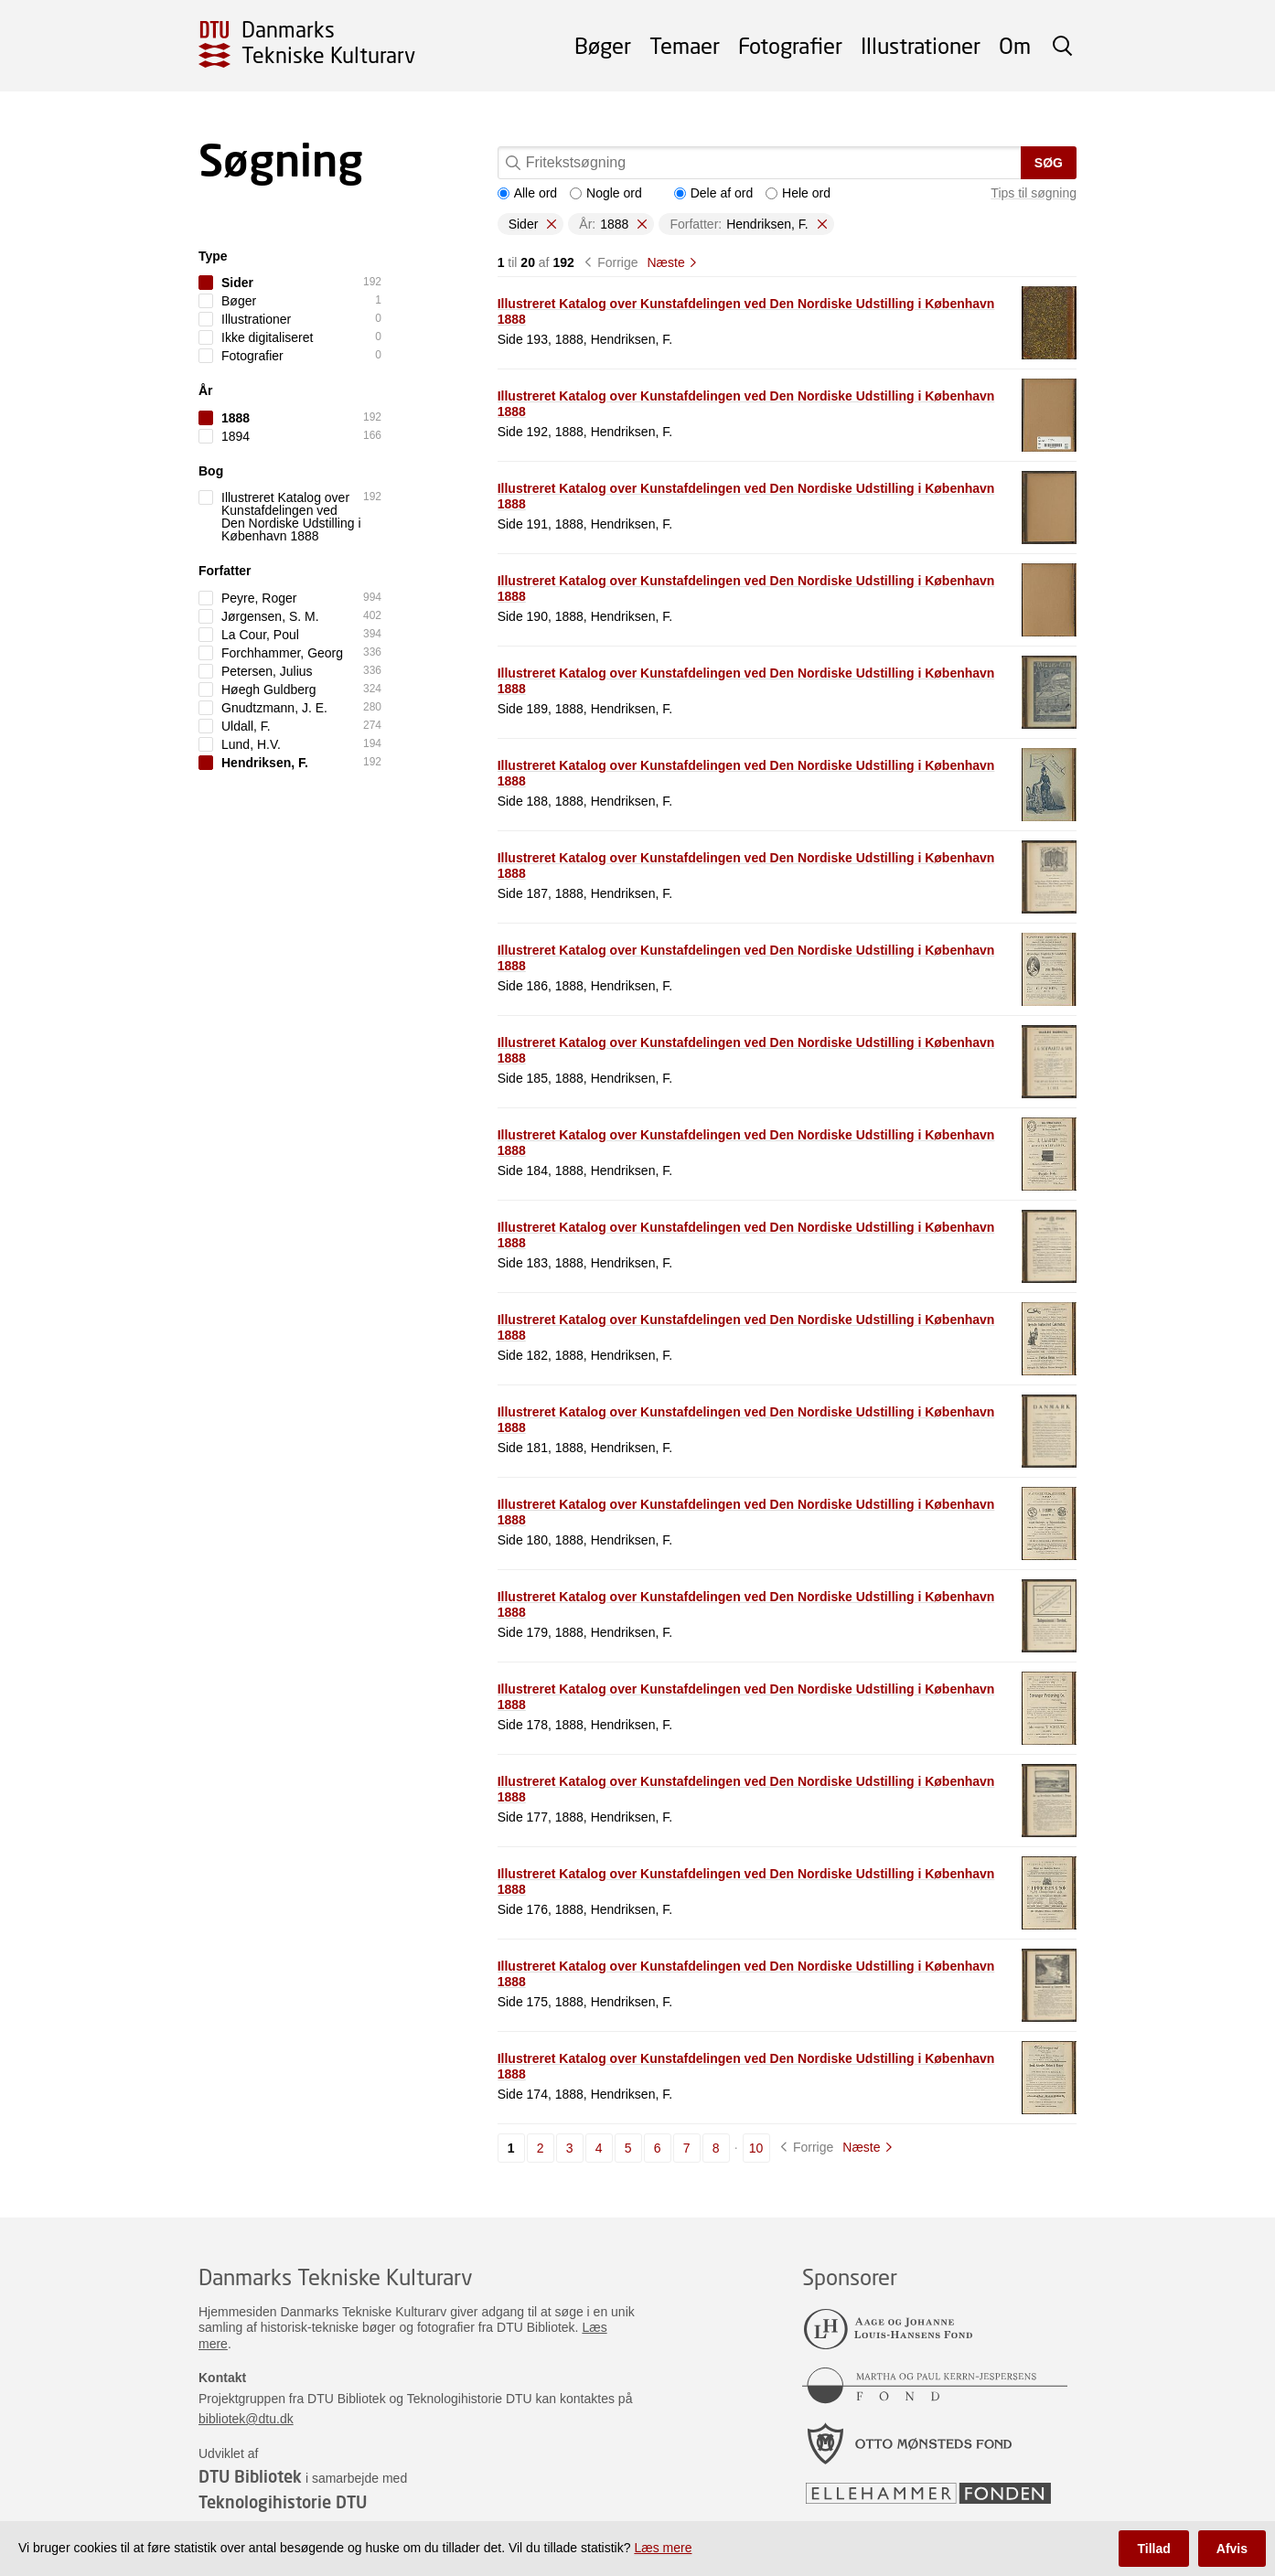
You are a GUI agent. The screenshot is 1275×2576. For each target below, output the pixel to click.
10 (756, 2148)
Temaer (684, 45)
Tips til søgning (1034, 193)
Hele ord (798, 193)
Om (1015, 45)
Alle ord (527, 193)
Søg (1048, 162)
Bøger (602, 45)
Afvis (1232, 2548)
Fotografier (790, 45)
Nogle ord (606, 193)
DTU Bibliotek (250, 2476)
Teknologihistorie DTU (282, 2502)
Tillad (1153, 2548)
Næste (665, 262)
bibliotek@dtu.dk (246, 2418)
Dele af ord (713, 193)
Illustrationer (920, 45)
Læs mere (662, 2547)
